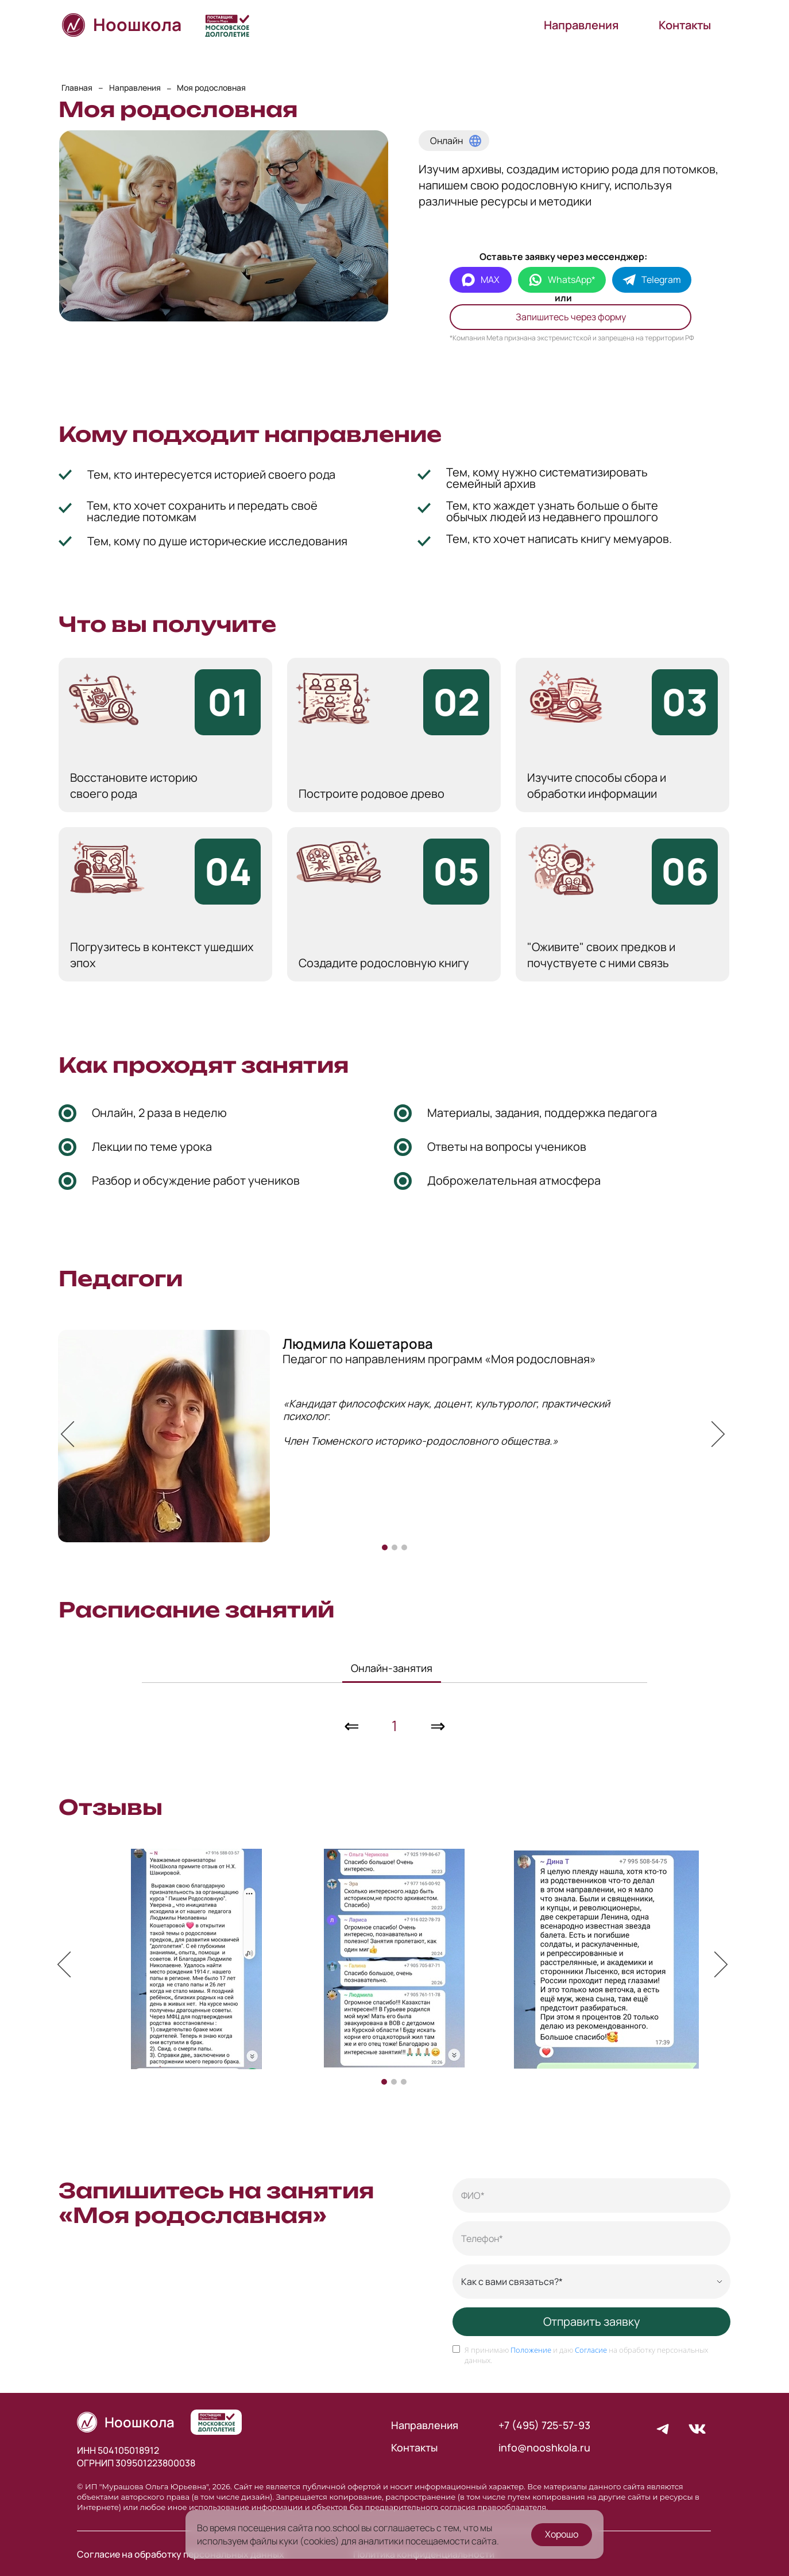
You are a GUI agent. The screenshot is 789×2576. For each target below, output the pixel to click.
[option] (394, 1435)
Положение (530, 2354)
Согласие (591, 2354)
